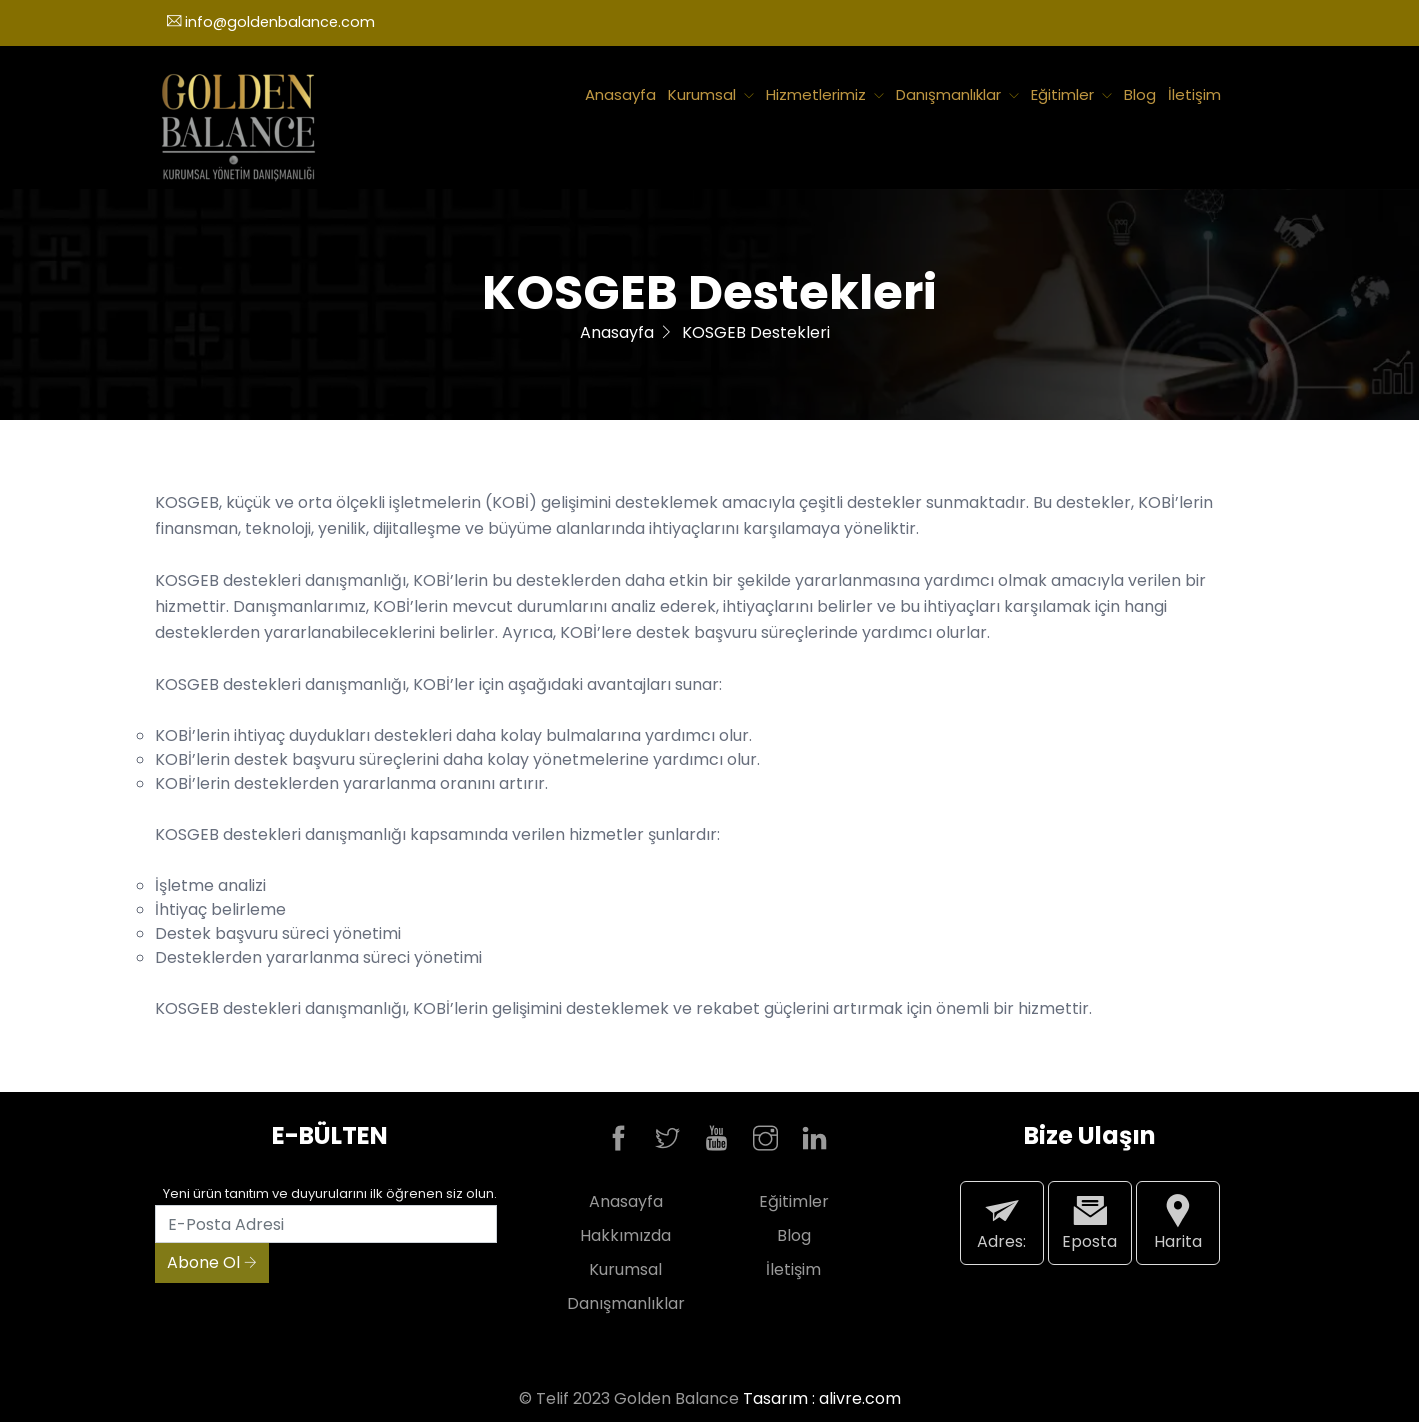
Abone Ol (212, 1262)
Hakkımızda (625, 1235)
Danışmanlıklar (957, 94)
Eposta (1090, 1222)
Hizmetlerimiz (825, 94)
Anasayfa (620, 94)
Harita (1178, 1222)
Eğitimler (1071, 94)
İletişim (1194, 94)
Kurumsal (711, 94)
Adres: (1002, 1222)
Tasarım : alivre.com (822, 1398)
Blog (1140, 94)
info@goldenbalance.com (271, 22)
